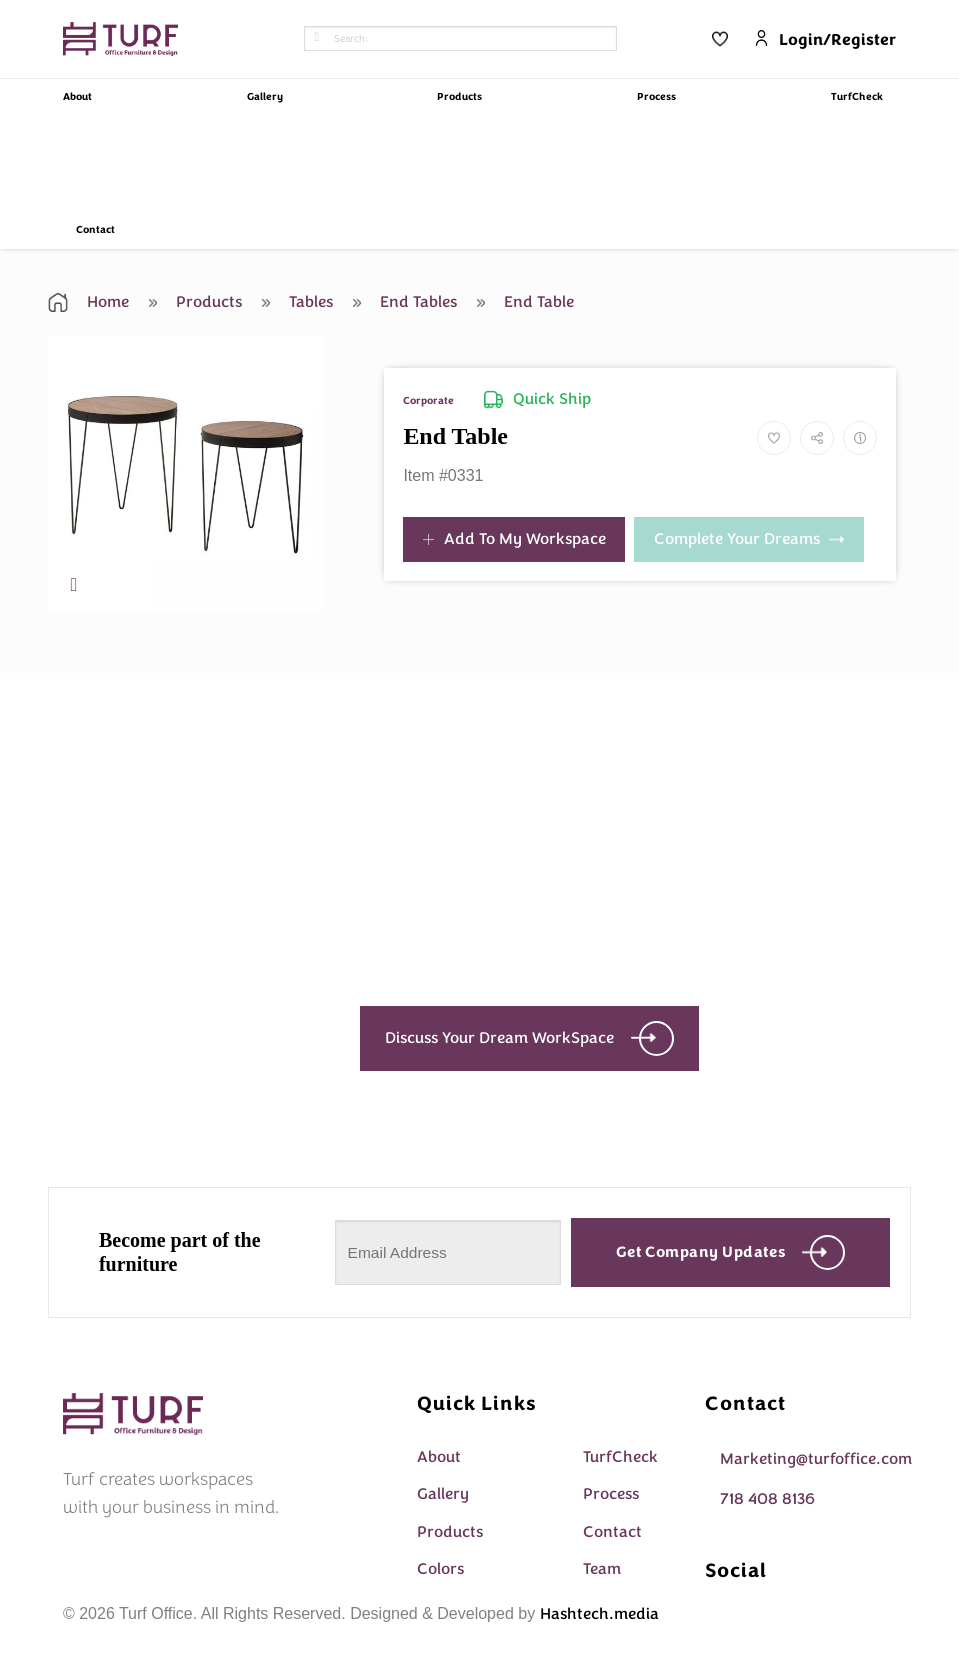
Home (88, 302)
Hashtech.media (599, 1614)
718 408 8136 (767, 1499)
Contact (95, 230)
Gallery (265, 97)
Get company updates (731, 1252)
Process (656, 97)
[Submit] (317, 39)
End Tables (405, 302)
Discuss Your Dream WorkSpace (529, 1038)
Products (459, 97)
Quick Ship (537, 399)
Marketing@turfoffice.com (816, 1459)
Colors (440, 1569)
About (77, 97)
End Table (525, 302)
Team (602, 1569)
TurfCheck (857, 97)
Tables (297, 302)
